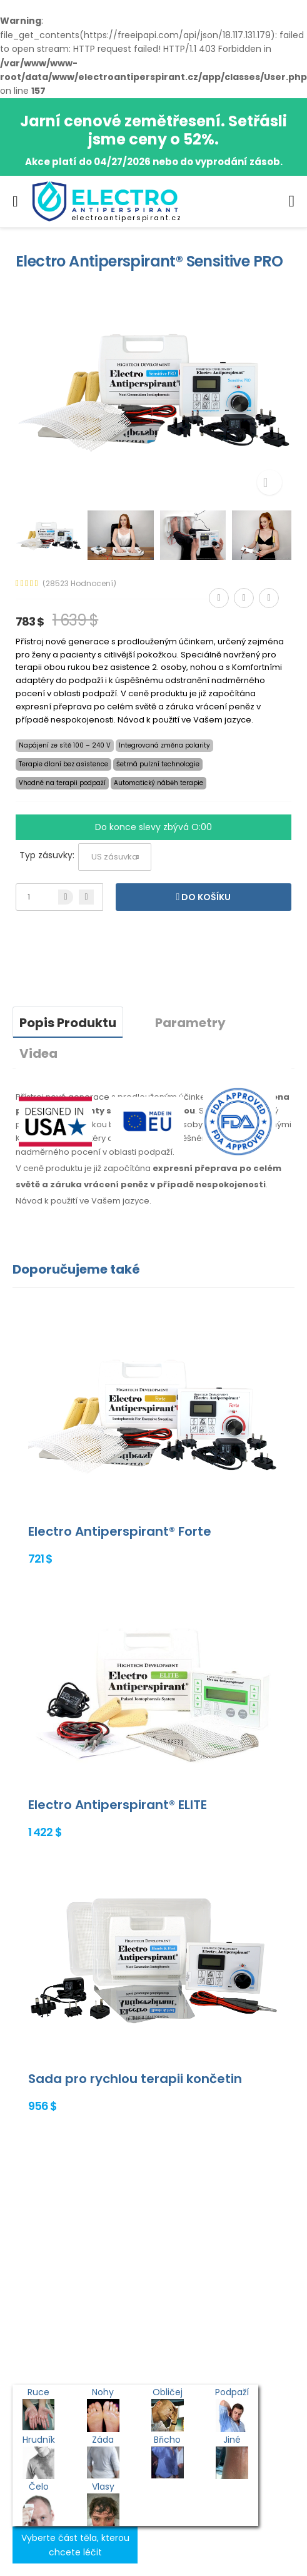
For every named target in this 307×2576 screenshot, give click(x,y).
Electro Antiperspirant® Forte (119, 1531)
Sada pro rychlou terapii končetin (135, 2078)
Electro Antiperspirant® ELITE (117, 1804)
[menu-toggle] (15, 201)
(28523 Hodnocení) (79, 583)
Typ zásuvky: (46, 855)
